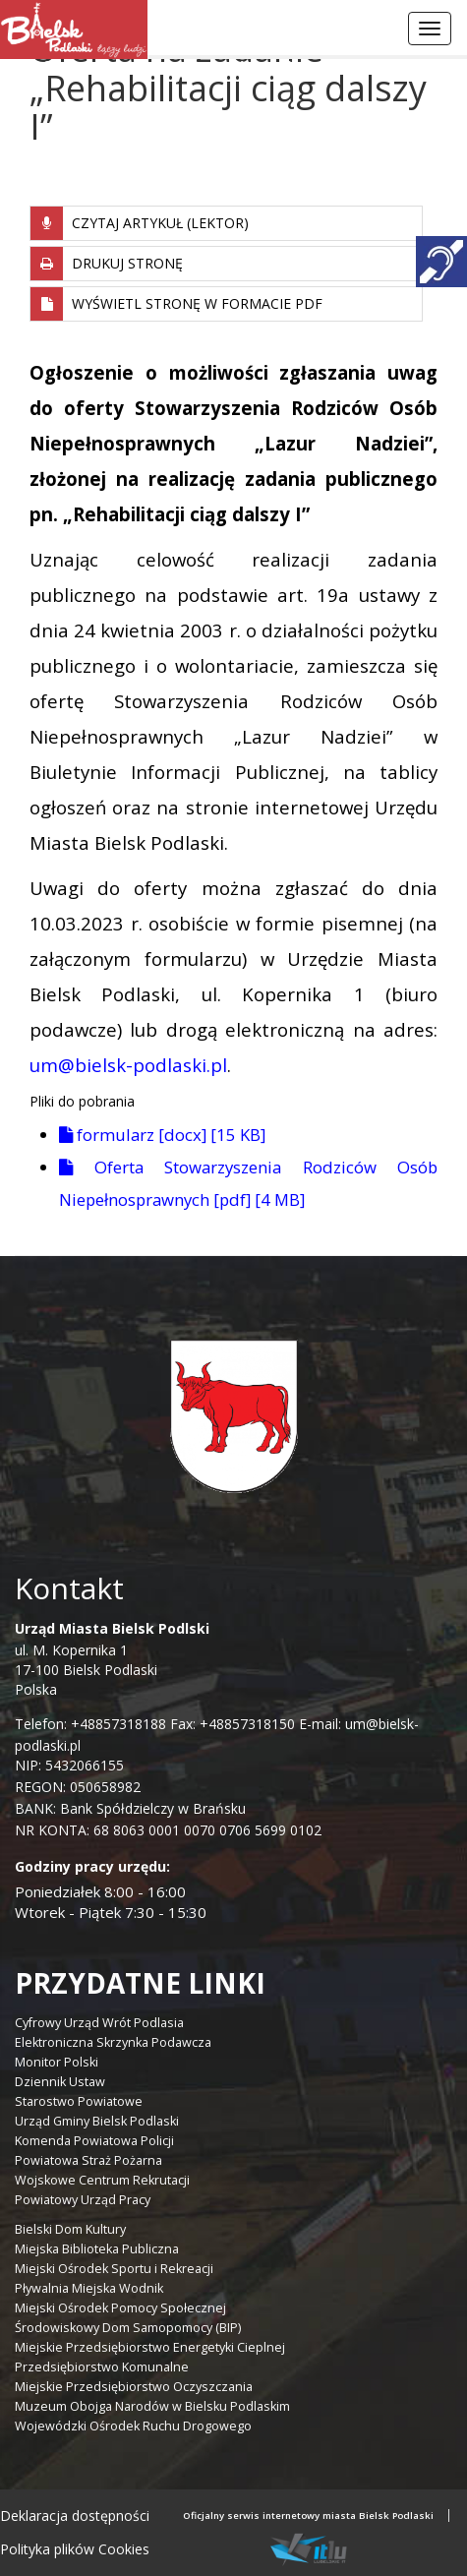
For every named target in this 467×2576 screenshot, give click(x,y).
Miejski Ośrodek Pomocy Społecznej (120, 2308)
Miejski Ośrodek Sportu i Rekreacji (114, 2268)
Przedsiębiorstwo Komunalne (102, 2367)
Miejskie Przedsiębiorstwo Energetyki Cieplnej (150, 2347)
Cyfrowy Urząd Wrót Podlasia (99, 2022)
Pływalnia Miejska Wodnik (89, 2288)
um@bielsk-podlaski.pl (128, 1064)
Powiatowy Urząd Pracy (82, 2199)
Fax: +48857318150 (232, 1723)
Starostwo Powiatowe (79, 2101)
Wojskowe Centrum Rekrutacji (102, 2180)
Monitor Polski (56, 2062)
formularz (162, 1134)
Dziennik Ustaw (60, 2081)
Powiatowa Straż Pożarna (88, 2160)
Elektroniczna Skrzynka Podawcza (113, 2042)
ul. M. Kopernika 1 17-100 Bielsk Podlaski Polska (112, 1659)
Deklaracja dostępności (74, 2515)
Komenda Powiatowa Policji (94, 2140)
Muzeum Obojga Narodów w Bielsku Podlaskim (152, 2406)
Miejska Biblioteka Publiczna (97, 2249)
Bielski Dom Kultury (70, 2229)
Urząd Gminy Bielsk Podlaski (97, 2121)
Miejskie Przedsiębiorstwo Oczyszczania (134, 2386)
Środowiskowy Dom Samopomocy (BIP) (128, 2327)
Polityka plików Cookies (74, 2549)
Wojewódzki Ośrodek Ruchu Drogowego (133, 2426)
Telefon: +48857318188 (90, 1723)
